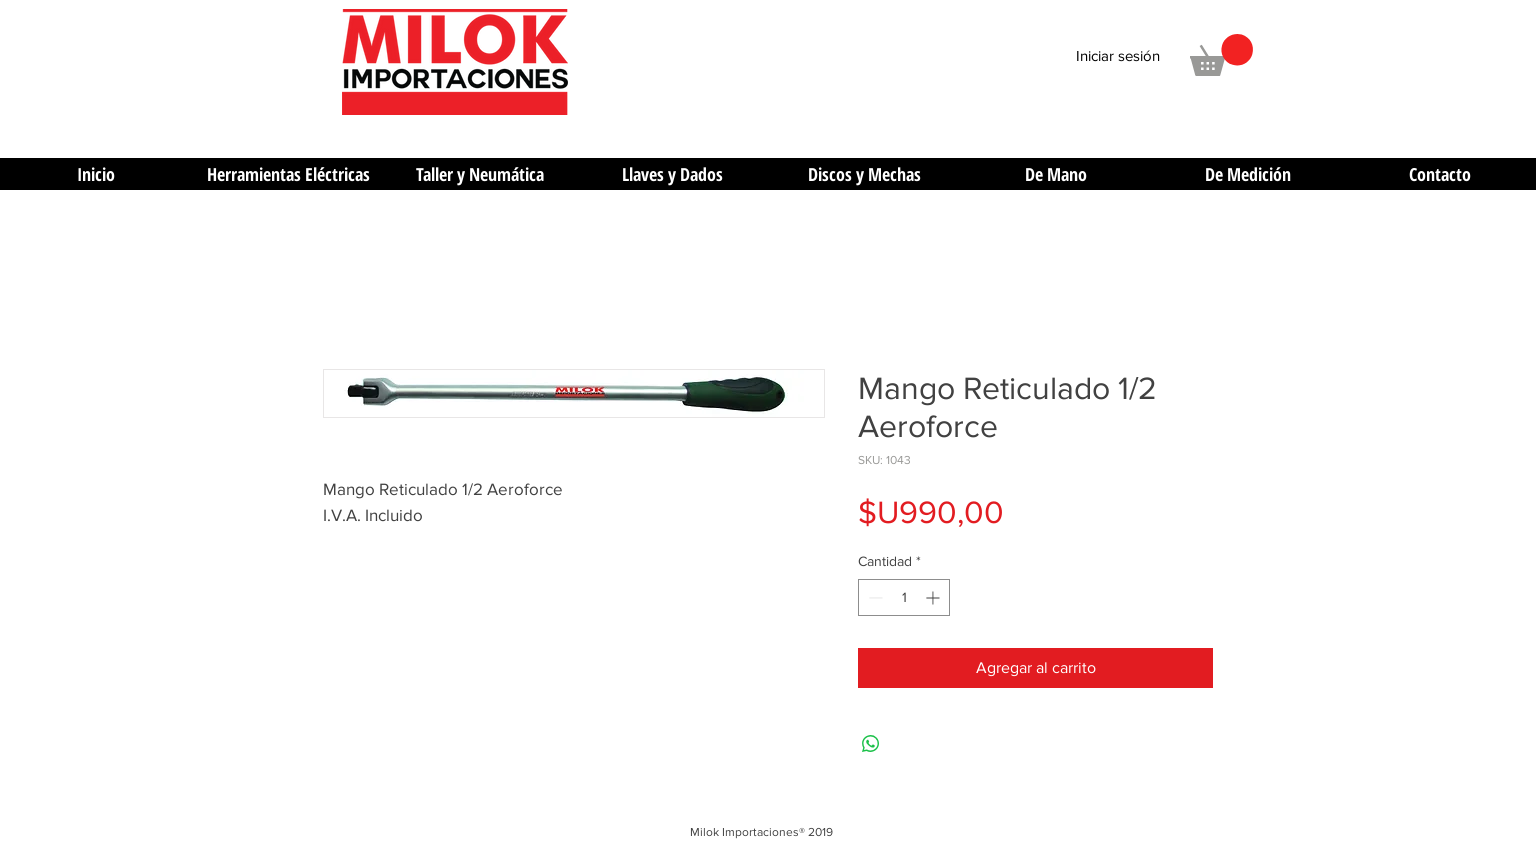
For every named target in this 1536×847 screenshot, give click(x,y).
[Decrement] (873, 597)
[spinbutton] (904, 597)
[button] (1221, 55)
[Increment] (934, 597)
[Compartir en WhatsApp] (871, 744)
